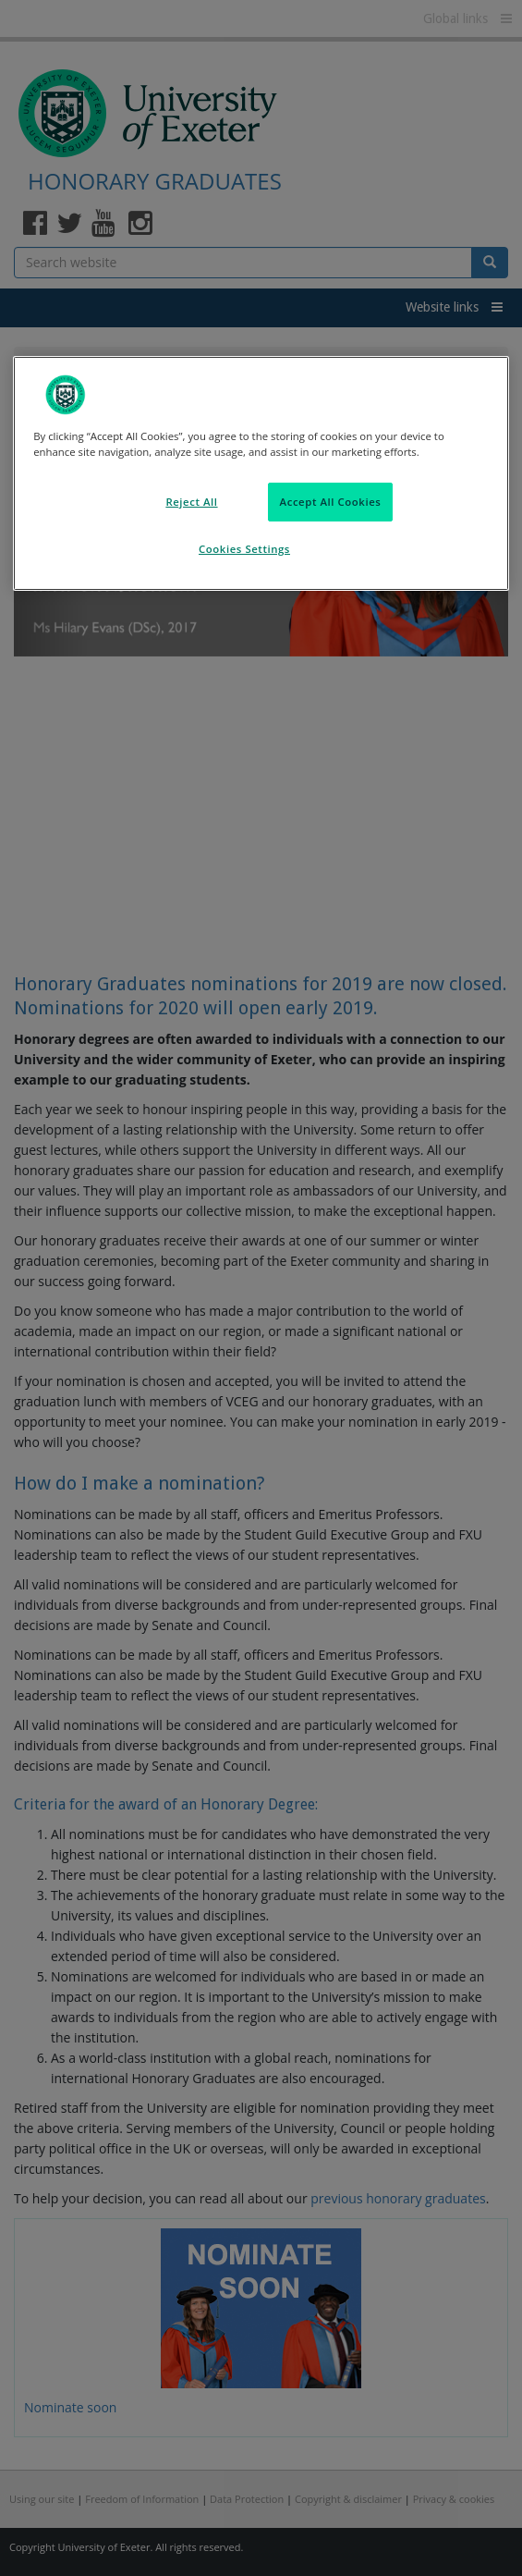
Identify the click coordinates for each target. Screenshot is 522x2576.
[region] (261, 473)
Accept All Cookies (331, 502)
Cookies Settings (244, 549)
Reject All (191, 502)
